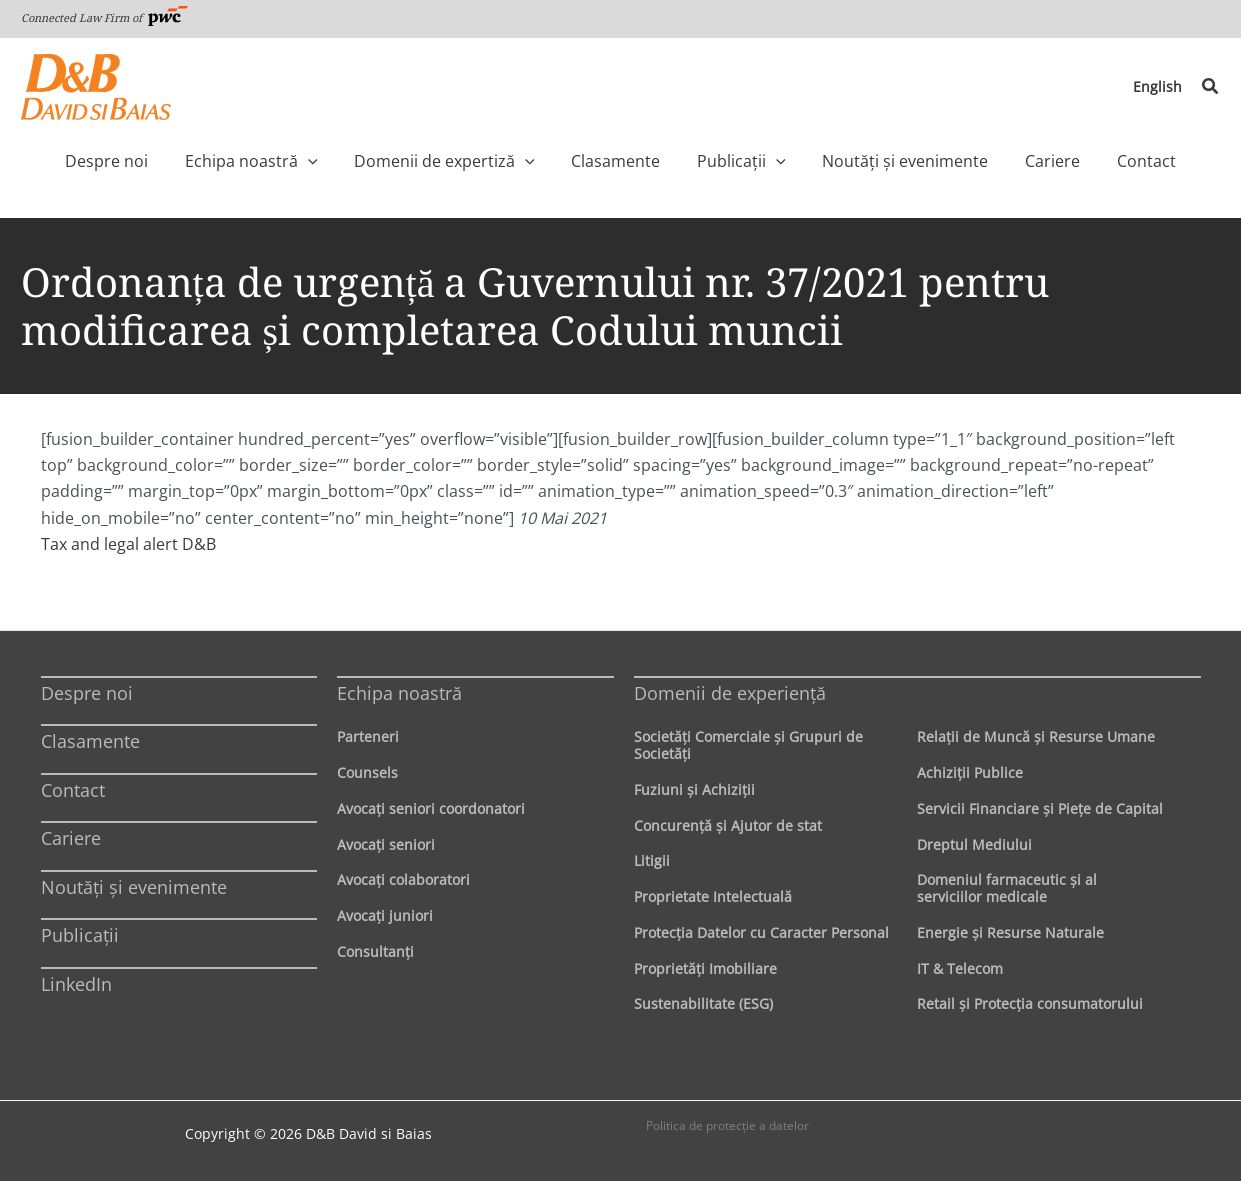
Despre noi (87, 693)
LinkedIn (76, 984)
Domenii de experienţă (730, 693)
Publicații (80, 935)
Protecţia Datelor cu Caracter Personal (761, 932)
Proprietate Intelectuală (713, 896)
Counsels (367, 772)
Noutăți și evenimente (134, 887)
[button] (1211, 87)
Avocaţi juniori (385, 915)
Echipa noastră (399, 693)
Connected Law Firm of (105, 17)
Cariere (71, 838)
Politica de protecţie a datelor (727, 1125)
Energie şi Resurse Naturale (1010, 932)
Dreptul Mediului (974, 844)
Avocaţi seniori (386, 844)
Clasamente (90, 741)
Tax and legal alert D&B (128, 544)
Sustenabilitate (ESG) (703, 1003)
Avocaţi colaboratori (403, 879)
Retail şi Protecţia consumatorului (1030, 1003)
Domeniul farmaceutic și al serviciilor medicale (1007, 888)
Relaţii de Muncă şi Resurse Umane (1036, 736)
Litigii (652, 860)
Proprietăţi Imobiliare (705, 968)
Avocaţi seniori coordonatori (431, 808)
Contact (73, 790)
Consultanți (375, 951)
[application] (350, 161)
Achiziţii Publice (970, 772)
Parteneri (368, 736)
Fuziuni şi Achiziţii (694, 789)
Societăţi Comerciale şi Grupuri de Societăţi (748, 745)
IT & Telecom (960, 968)
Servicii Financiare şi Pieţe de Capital (1040, 808)
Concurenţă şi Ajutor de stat (728, 825)
